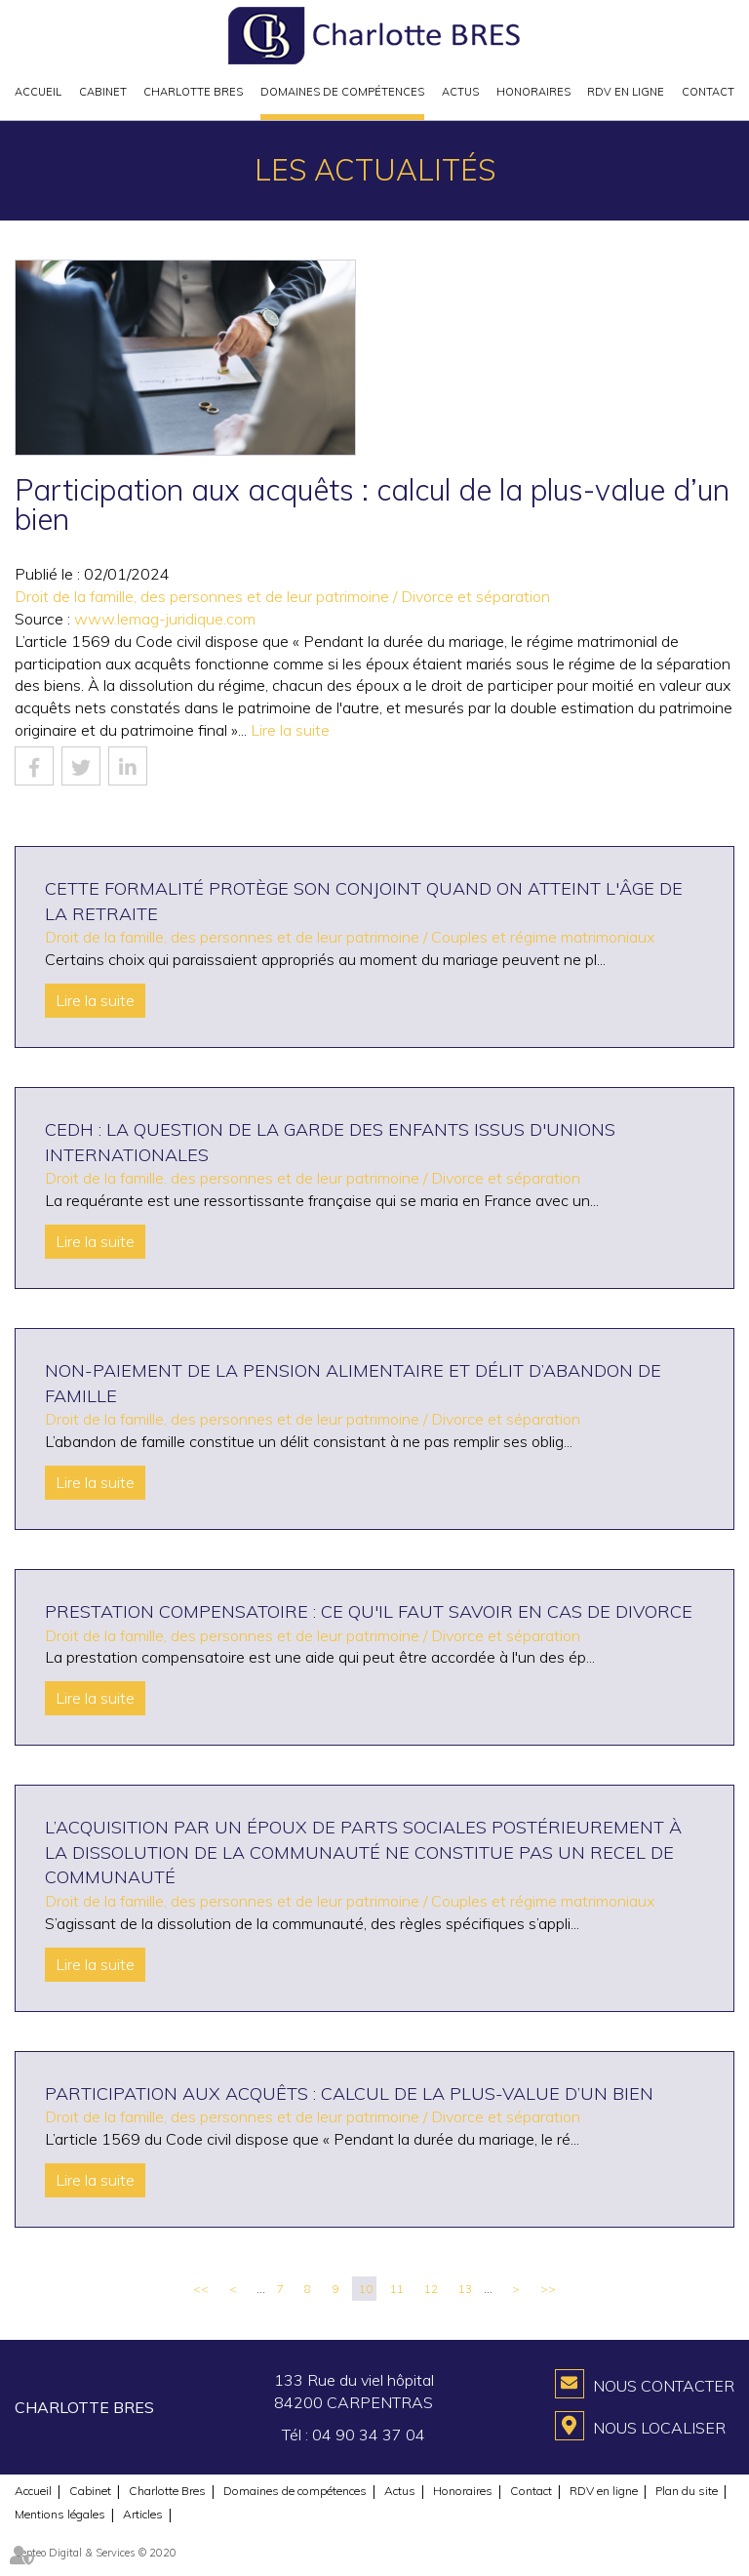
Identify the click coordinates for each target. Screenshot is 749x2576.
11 (397, 2288)
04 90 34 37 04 (368, 2434)
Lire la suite (290, 730)
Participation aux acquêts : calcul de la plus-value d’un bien (349, 2093)
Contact (708, 92)
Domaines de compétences (342, 92)
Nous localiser (659, 2427)
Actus (460, 92)
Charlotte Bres (193, 92)
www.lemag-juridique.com (165, 618)
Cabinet (103, 92)
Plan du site (686, 2490)
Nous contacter (663, 2385)
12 (431, 2288)
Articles (143, 2514)
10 (366, 2288)
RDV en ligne (625, 92)
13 (465, 2288)
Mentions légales (60, 2514)
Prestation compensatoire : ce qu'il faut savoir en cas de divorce (368, 1611)
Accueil (38, 92)
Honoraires (533, 92)
